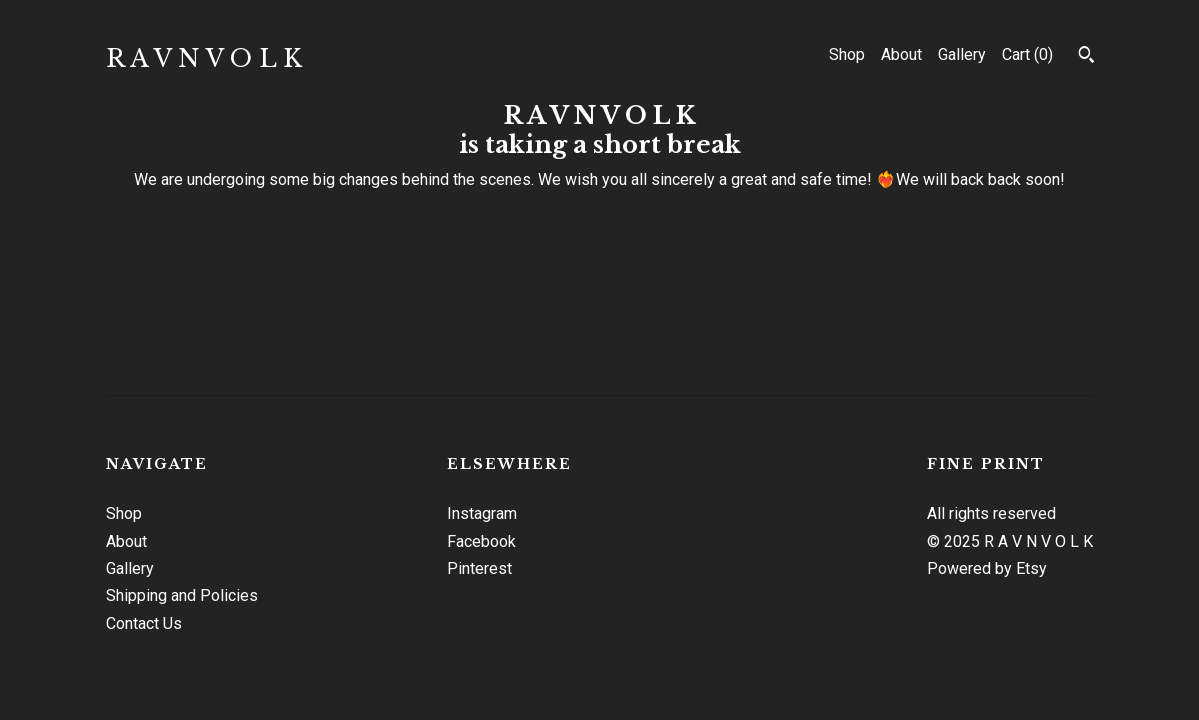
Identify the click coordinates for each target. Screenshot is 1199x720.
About (901, 54)
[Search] (1086, 57)
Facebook (481, 541)
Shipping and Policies (182, 595)
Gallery (962, 54)
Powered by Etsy (987, 568)
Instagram (482, 513)
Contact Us (144, 623)
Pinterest (479, 568)
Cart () (1027, 54)
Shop (847, 54)
